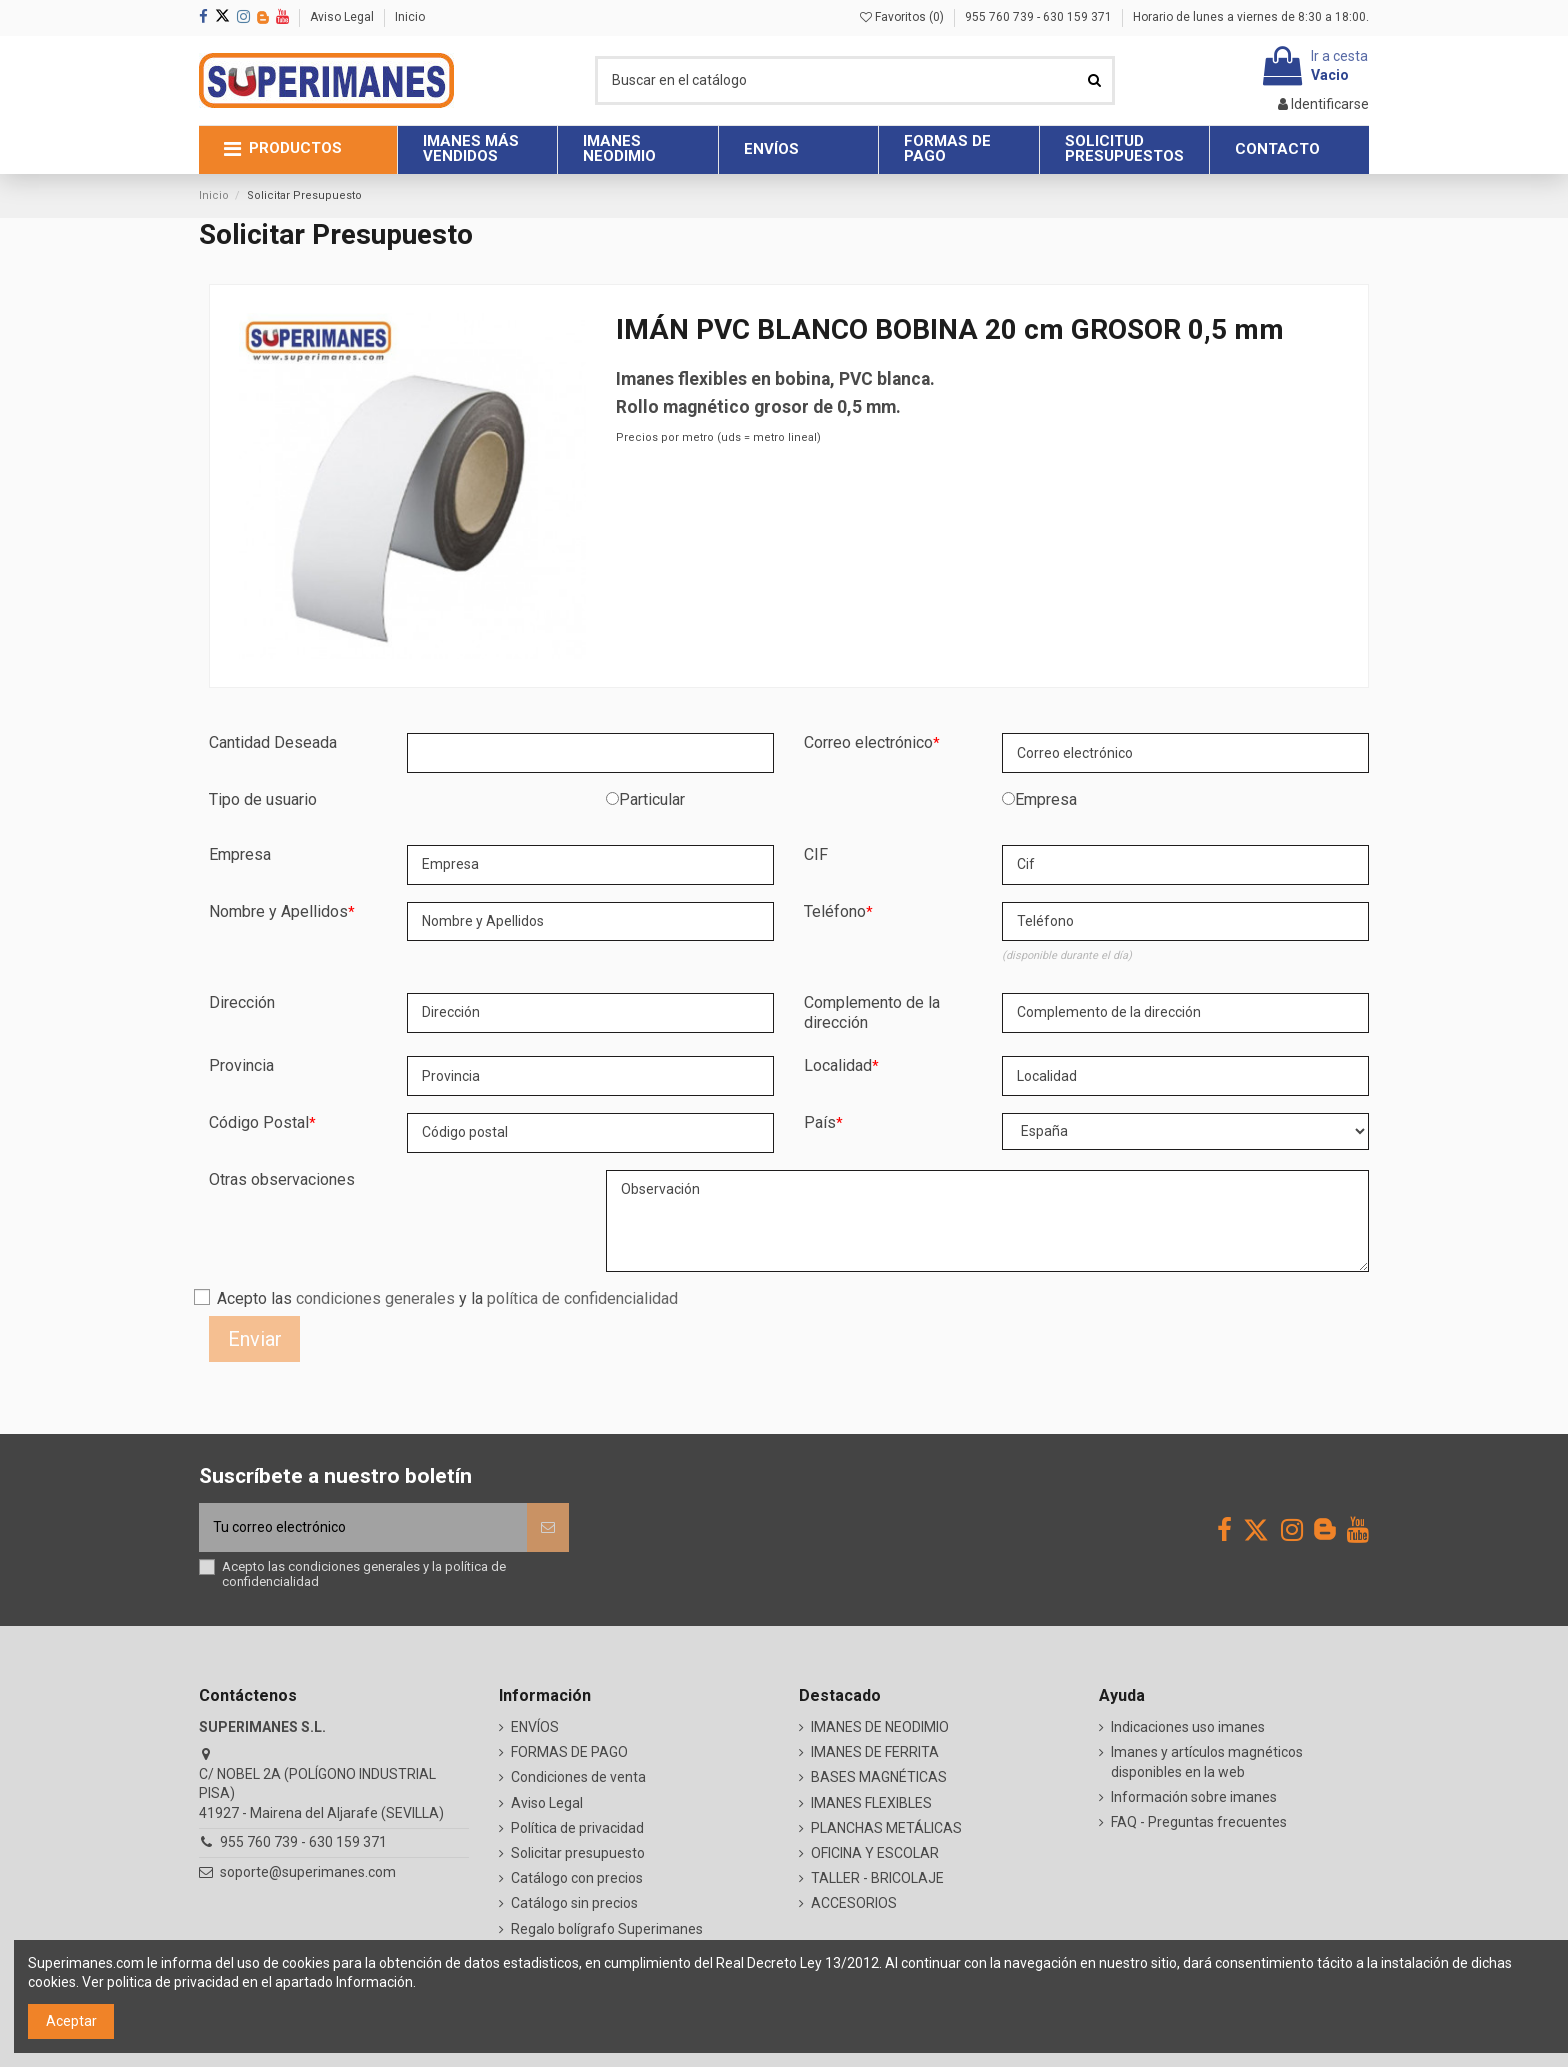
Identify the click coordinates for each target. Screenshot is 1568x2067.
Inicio (410, 17)
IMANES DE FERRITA (875, 1752)
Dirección (242, 1002)
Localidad (838, 1065)
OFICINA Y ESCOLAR (875, 1853)
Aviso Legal (343, 17)
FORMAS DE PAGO (569, 1752)
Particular (652, 799)
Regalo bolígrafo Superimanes (607, 1929)
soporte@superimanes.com (308, 1872)
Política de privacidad (577, 1828)
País (820, 1122)
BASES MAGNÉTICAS (879, 1777)
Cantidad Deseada (273, 742)
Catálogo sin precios (574, 1903)
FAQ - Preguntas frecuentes (1199, 1822)
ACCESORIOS (854, 1903)
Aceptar (71, 2021)
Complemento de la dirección (872, 1012)
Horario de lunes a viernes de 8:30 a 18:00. (1251, 17)
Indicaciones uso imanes (1188, 1727)
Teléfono (835, 911)
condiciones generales (375, 1298)
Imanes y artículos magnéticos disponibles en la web (1207, 1762)
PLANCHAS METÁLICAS (886, 1828)
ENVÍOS (535, 1727)
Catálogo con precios (577, 1878)
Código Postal (259, 1122)
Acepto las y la (447, 1298)
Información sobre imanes (1194, 1797)
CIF (816, 854)
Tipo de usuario (263, 799)
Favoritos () (903, 17)
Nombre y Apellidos (278, 911)
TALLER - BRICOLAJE (877, 1878)
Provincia (241, 1065)
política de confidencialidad (582, 1298)
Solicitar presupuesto (578, 1853)
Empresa (1046, 799)
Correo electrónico (868, 742)
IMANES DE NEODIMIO (880, 1727)
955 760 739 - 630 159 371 (1040, 17)
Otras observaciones (282, 1179)
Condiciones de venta (578, 1777)
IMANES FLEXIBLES (871, 1803)
